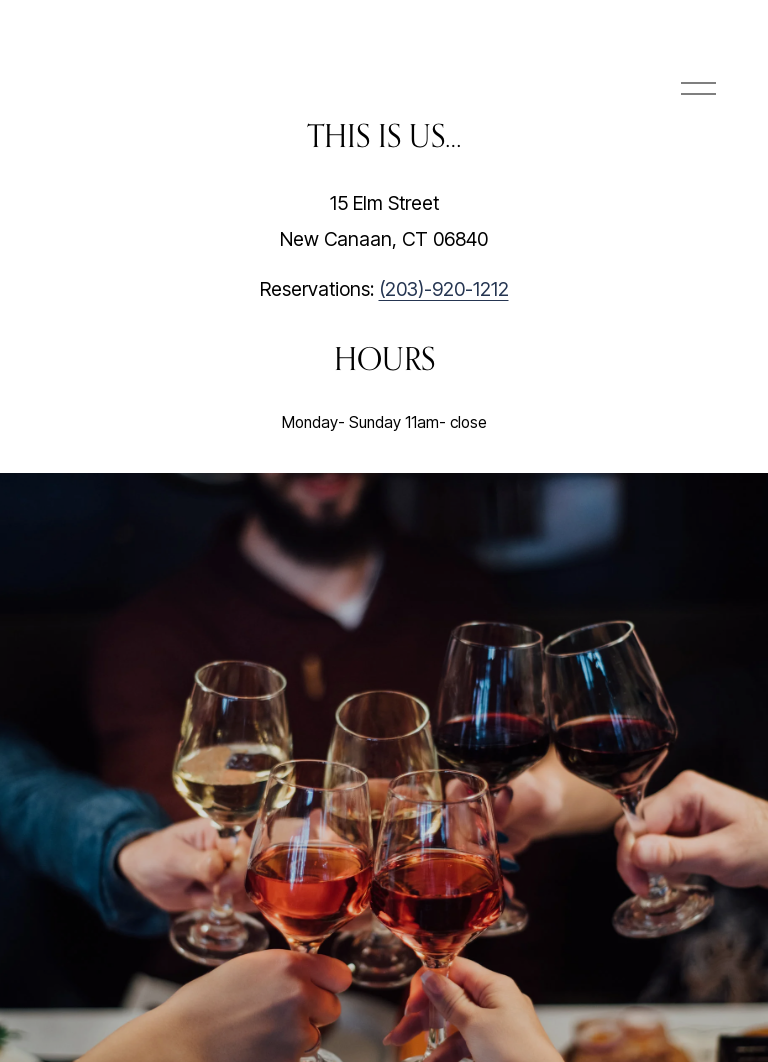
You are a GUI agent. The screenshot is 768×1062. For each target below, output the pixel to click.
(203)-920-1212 (444, 289)
